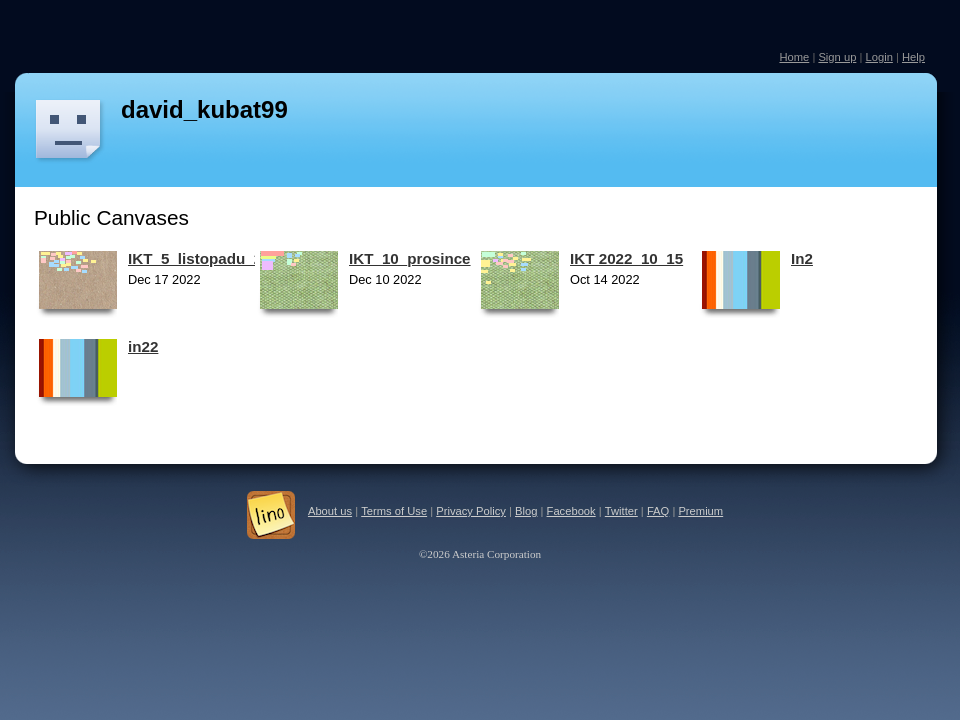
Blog (526, 511)
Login (878, 57)
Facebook (571, 511)
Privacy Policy (471, 511)
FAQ (658, 511)
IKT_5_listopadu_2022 (208, 258)
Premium (700, 511)
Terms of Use (394, 511)
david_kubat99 (204, 109)
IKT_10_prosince (410, 258)
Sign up (837, 57)
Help (913, 57)
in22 (143, 346)
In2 (802, 258)
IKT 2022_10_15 (626, 258)
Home (794, 57)
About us (330, 511)
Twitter (621, 511)
